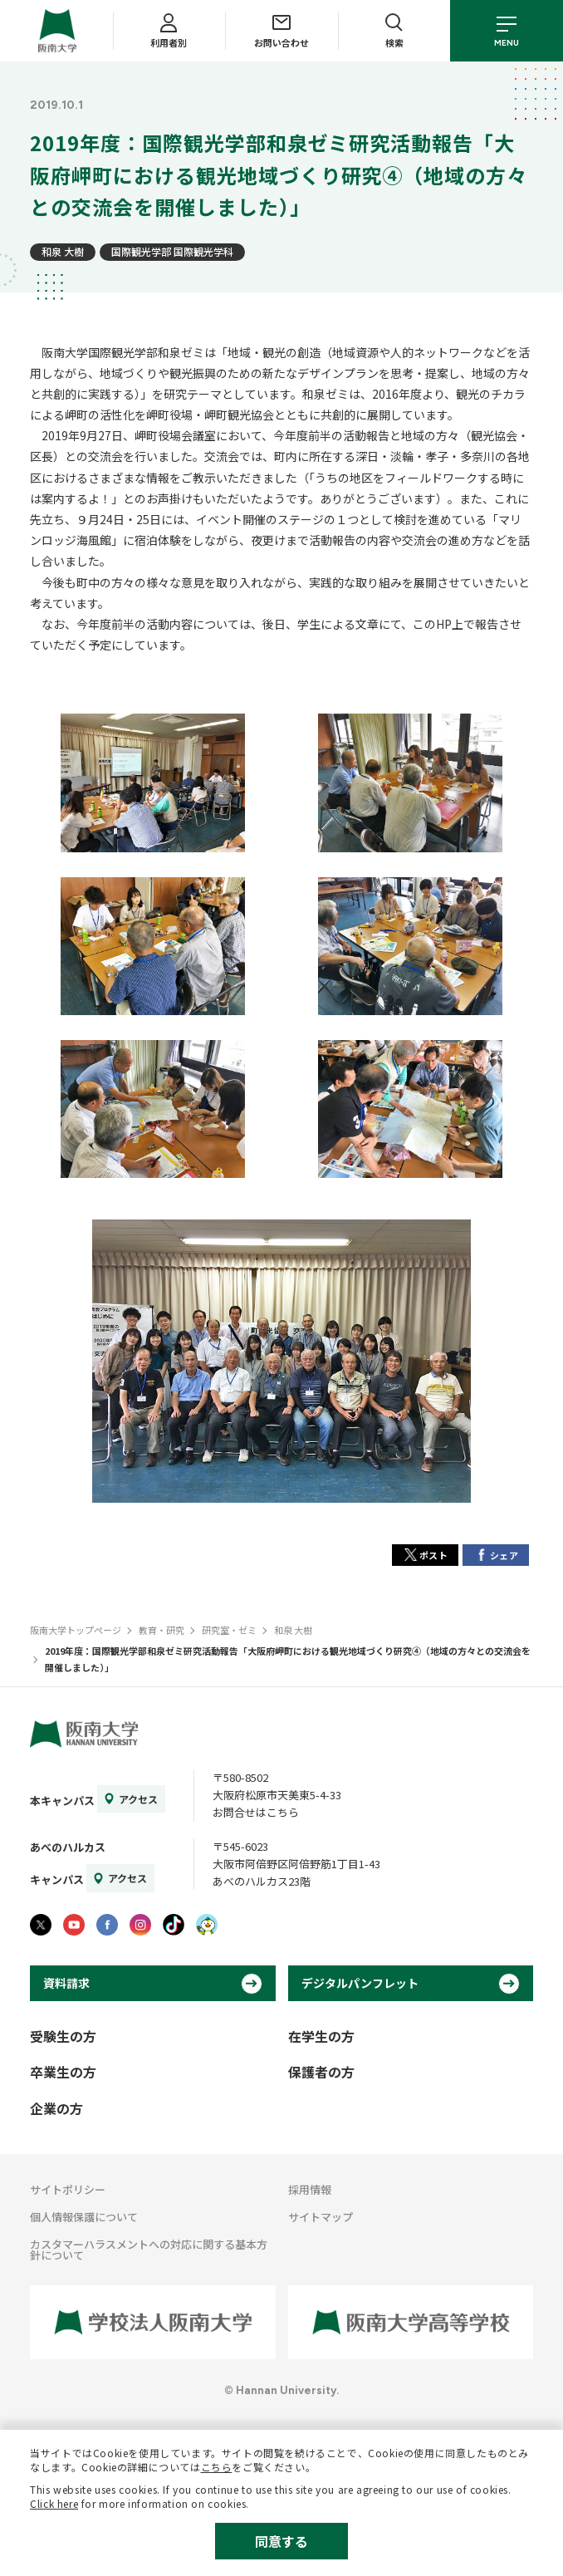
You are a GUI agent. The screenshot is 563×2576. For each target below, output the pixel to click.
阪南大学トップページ (75, 1629)
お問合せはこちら (256, 1812)
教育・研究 (161, 1629)
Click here (54, 2503)
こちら (217, 2467)
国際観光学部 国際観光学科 (172, 251)
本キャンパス (62, 1800)
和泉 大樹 (63, 251)
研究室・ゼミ (229, 1629)
